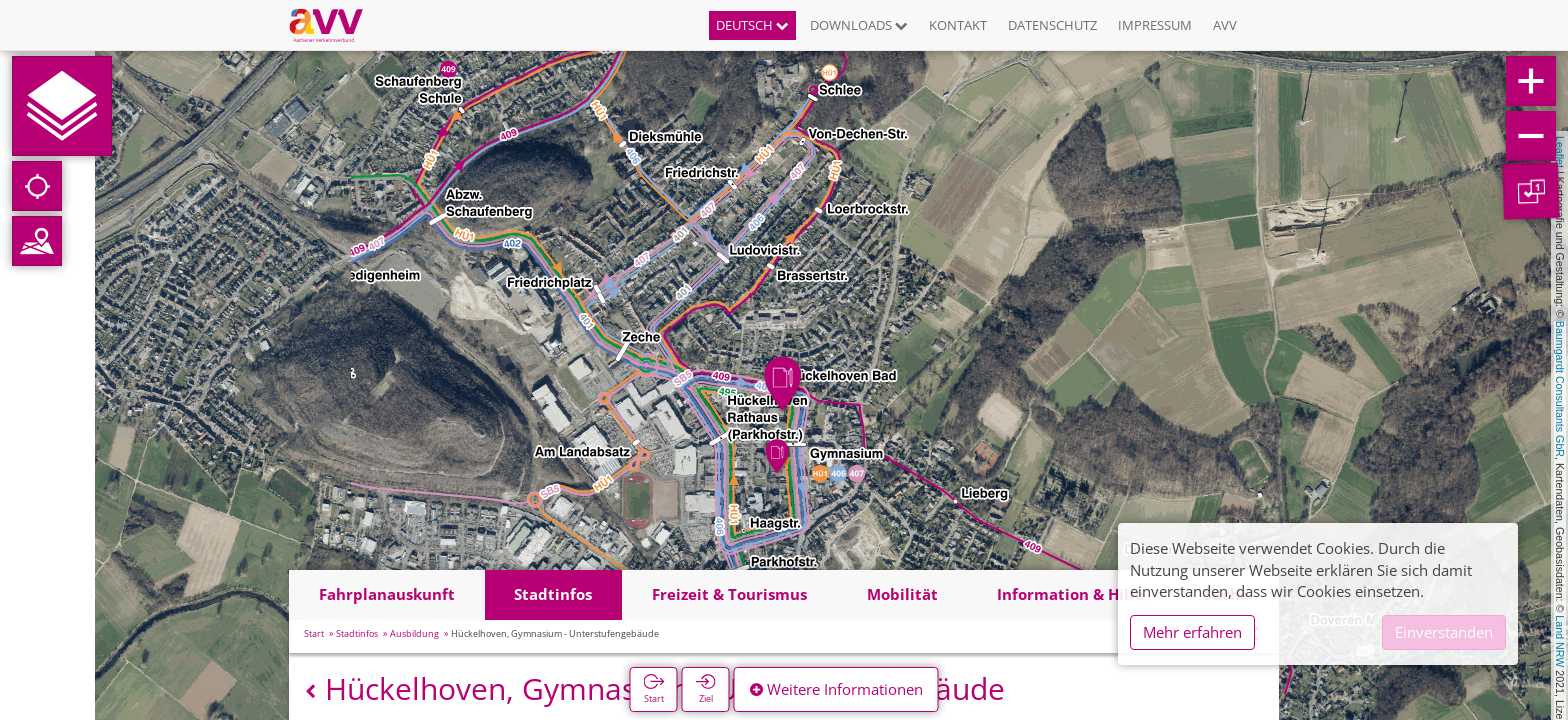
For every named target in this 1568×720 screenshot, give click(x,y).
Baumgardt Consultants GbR (1560, 389)
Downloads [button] (859, 25)
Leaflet (1560, 152)
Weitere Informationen (836, 689)
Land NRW (1560, 641)
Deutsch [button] (752, 25)
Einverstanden (1444, 632)
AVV (1225, 25)
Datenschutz (1052, 25)
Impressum (1155, 25)
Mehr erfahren (1192, 632)
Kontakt (958, 25)
